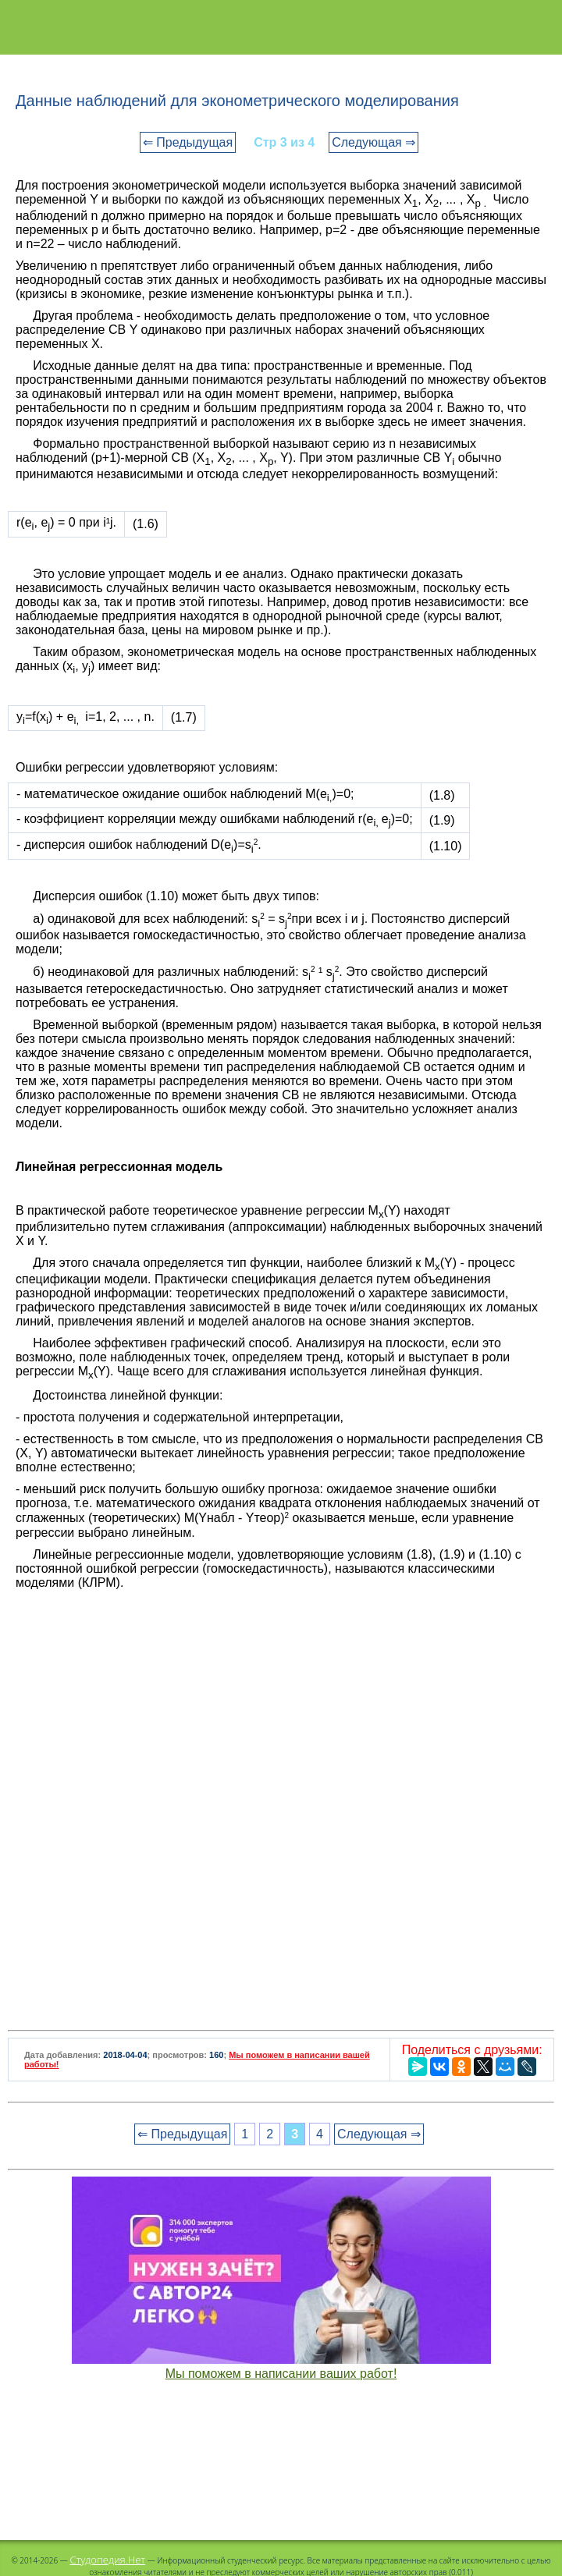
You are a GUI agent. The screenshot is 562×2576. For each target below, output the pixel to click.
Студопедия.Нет (107, 2560)
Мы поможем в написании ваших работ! (281, 2373)
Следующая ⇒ (373, 142)
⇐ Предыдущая (188, 142)
